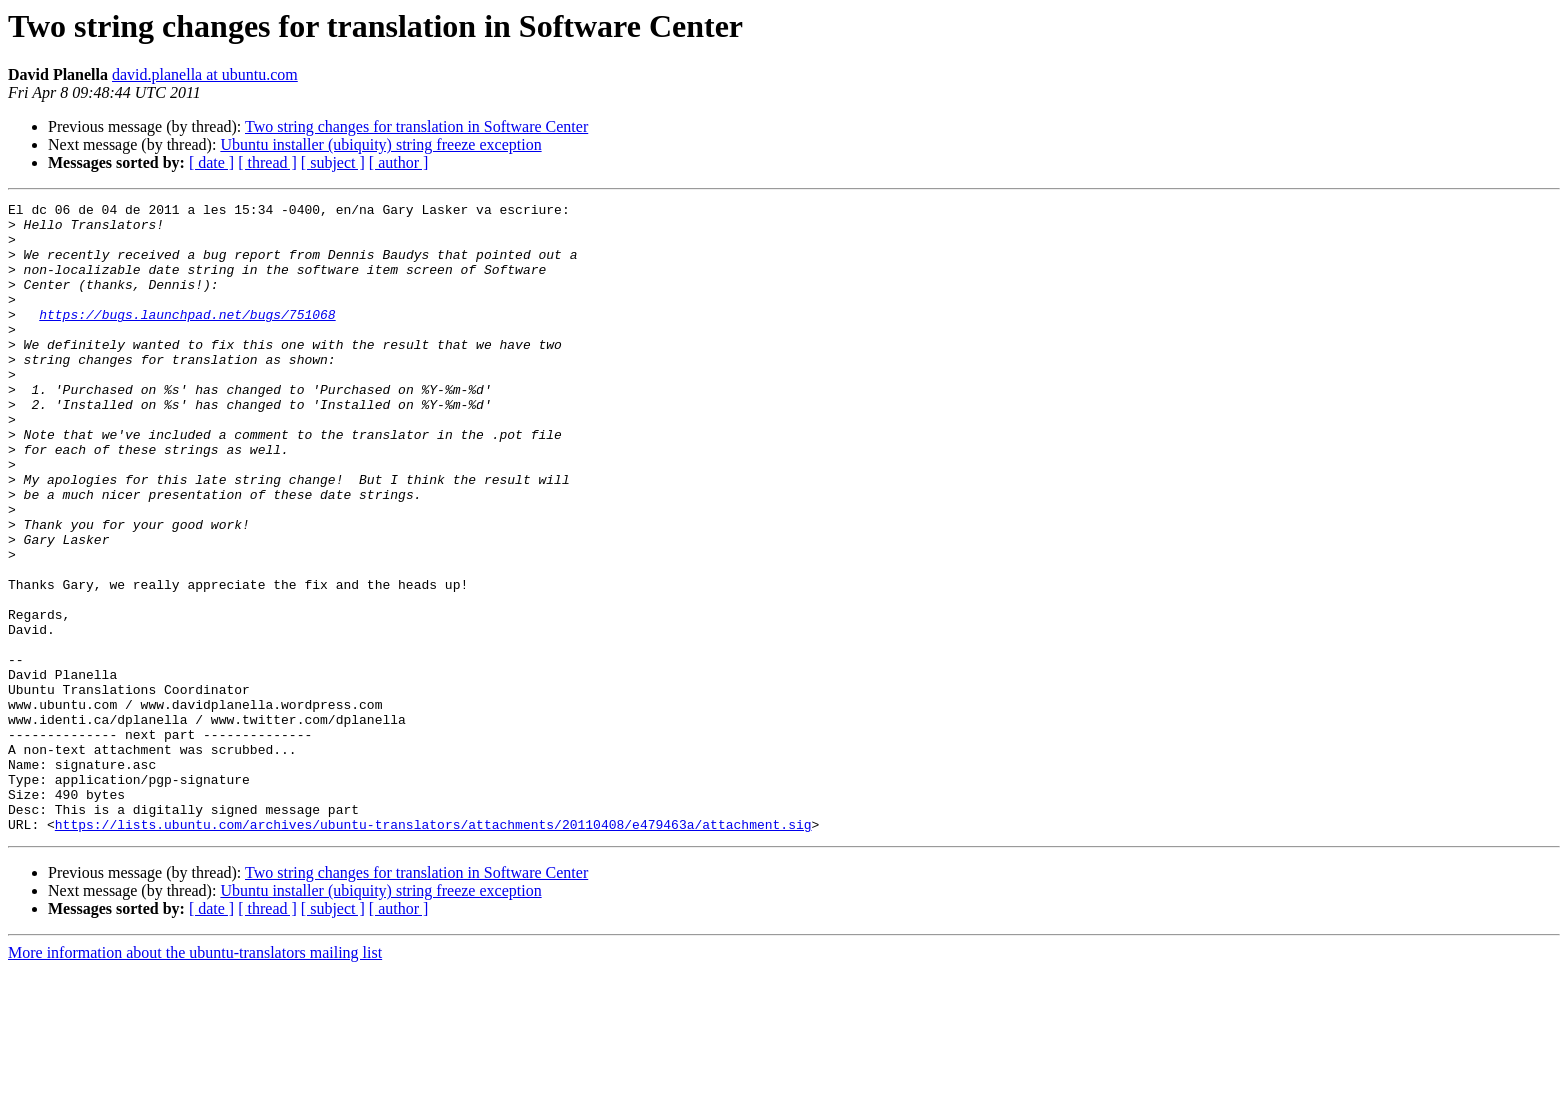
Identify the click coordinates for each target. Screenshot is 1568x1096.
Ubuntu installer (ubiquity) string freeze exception (380, 144)
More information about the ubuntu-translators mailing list (195, 1078)
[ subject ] (333, 162)
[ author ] (399, 162)
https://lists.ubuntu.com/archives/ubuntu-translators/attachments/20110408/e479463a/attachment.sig (433, 950)
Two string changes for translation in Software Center (416, 126)
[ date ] (211, 162)
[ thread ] (267, 162)
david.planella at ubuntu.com (205, 74)
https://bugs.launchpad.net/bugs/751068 (187, 338)
